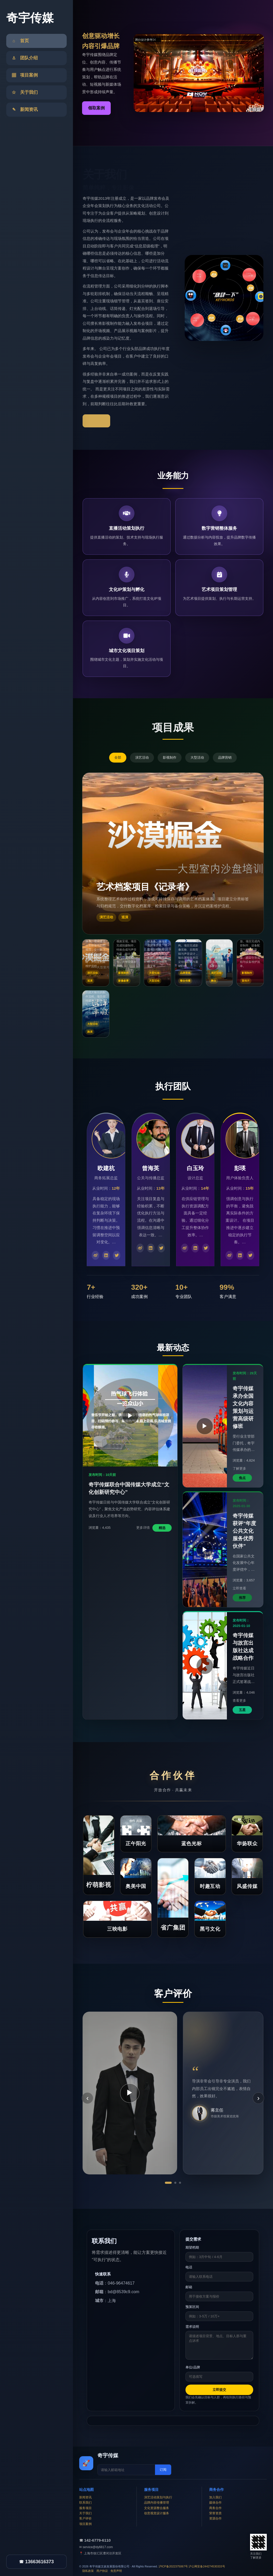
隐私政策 (88, 2570)
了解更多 (96, 421)
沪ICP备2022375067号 (173, 2566)
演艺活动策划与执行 (158, 2497)
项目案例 (85, 2524)
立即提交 (219, 2390)
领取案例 (96, 108)
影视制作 (169, 757)
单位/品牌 (192, 2367)
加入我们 (215, 2497)
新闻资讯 (85, 2497)
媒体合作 (215, 2502)
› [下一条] (258, 2098)
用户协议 (102, 2570)
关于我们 (85, 2513)
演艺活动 (142, 757)
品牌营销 (225, 757)
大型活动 (197, 757)
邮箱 (188, 2287)
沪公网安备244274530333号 (207, 2566)
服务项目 (85, 2508)
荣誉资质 (215, 2513)
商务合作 (215, 2508)
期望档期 (192, 2247)
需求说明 (192, 2327)
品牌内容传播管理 (156, 2502)
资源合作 (215, 2518)
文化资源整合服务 (156, 2508)
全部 (117, 757)
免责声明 (116, 2570)
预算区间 (192, 2307)
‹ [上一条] (87, 2098)
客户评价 (85, 2518)
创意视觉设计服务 (156, 2513)
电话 (188, 2267)
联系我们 (85, 2502)
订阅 (163, 2470)
